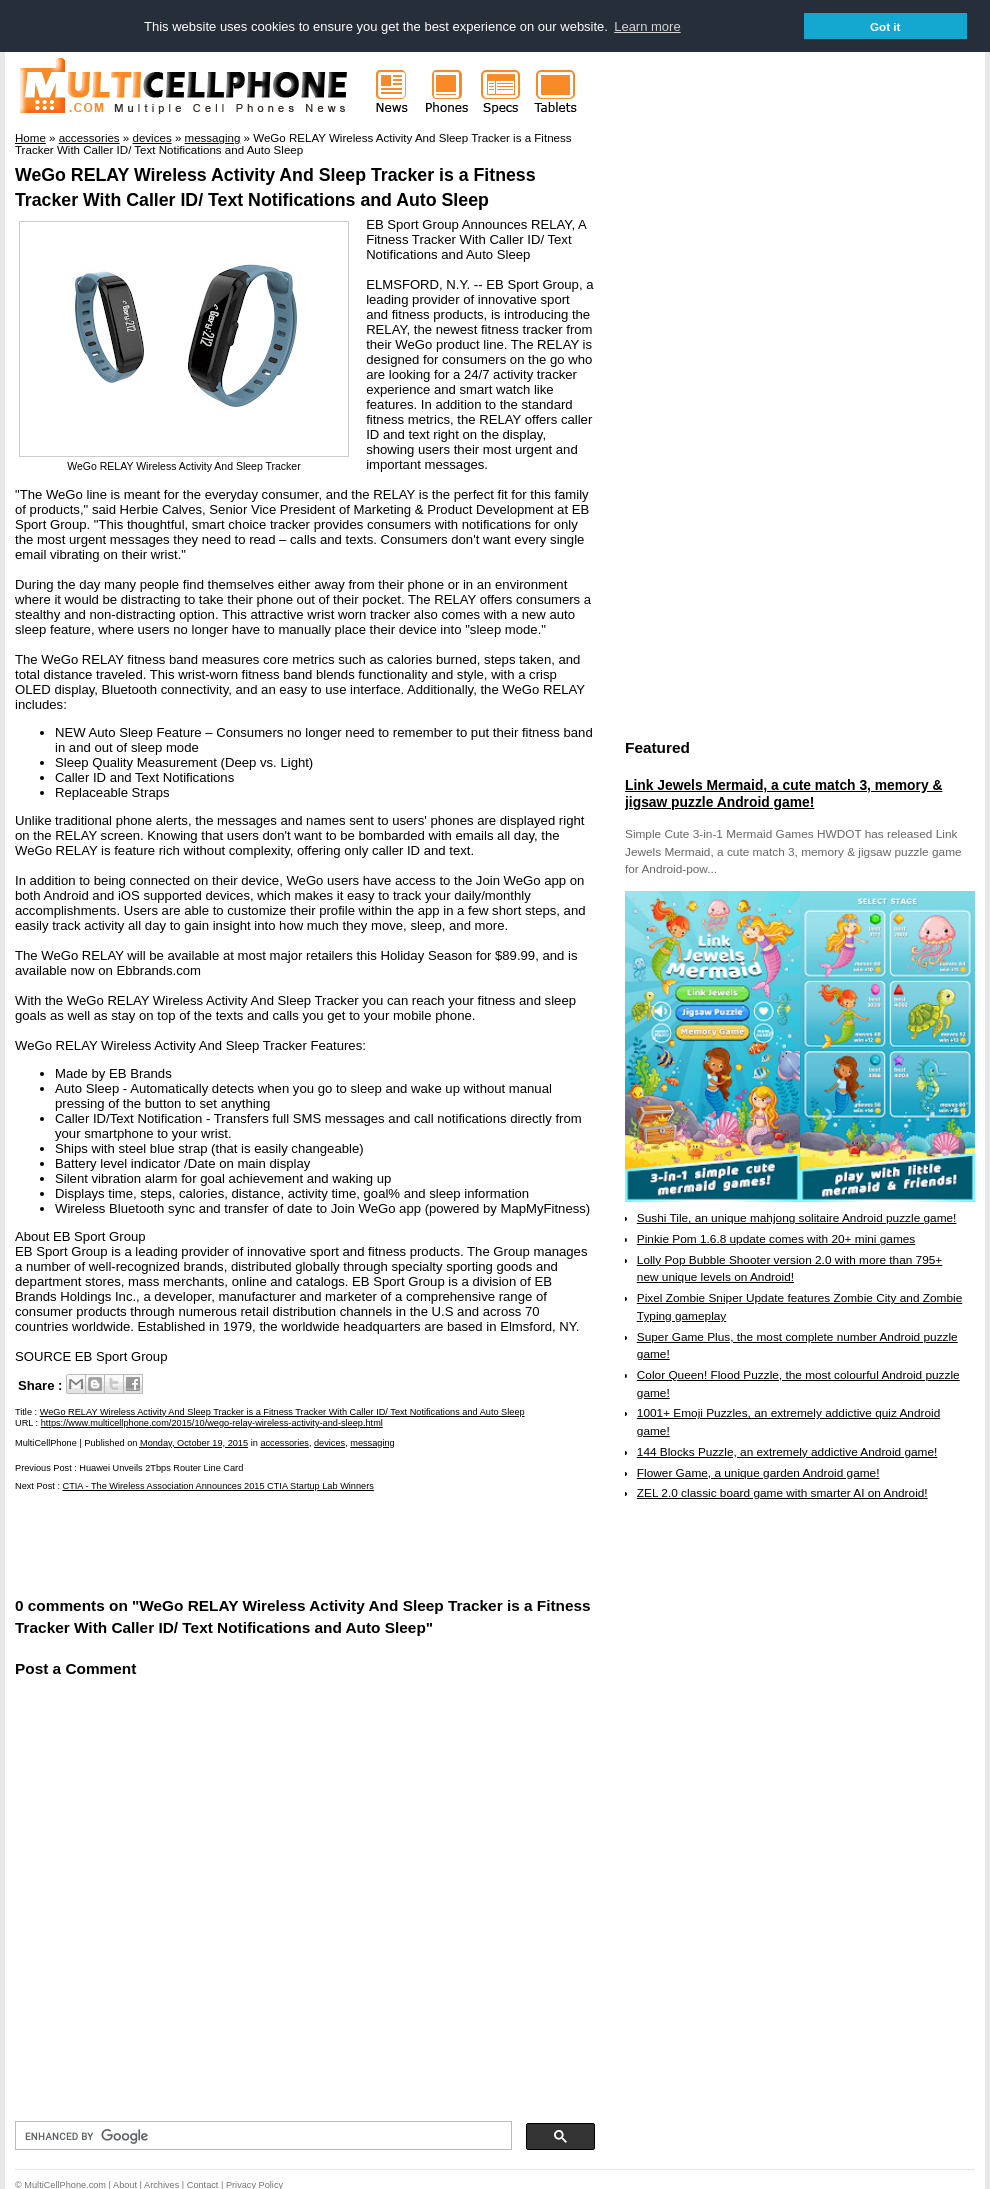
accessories (284, 1442)
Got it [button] (885, 26)
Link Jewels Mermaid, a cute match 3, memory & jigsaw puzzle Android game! (783, 793)
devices (329, 1442)
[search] (261, 2135)
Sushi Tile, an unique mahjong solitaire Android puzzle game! (797, 1218)
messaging (372, 1442)
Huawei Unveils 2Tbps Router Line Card (161, 1467)
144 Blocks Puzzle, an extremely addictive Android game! (787, 1451)
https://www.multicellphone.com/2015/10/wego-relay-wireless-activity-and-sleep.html (212, 1422)
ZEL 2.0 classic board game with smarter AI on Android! (782, 1492)
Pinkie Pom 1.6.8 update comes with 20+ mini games (776, 1238)
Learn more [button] (647, 26)
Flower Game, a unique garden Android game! (758, 1472)
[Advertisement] (249, 1542)
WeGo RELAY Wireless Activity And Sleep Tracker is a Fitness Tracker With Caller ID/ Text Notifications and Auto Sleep (282, 1411)
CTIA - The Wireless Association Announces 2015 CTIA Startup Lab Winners (218, 1485)
